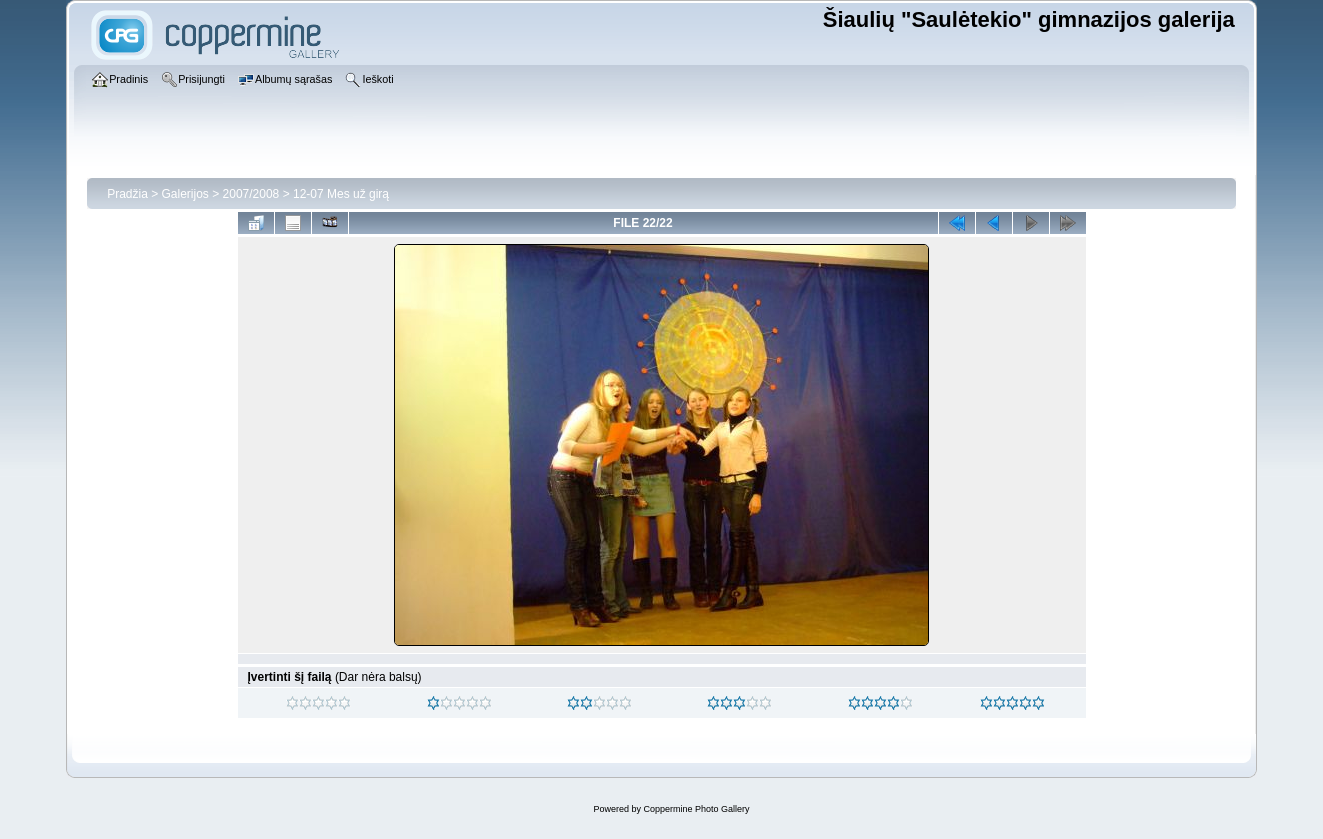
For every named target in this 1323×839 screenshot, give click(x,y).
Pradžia (127, 194)
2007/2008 (251, 194)
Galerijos (185, 194)
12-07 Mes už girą (341, 194)
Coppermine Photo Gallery (696, 809)
